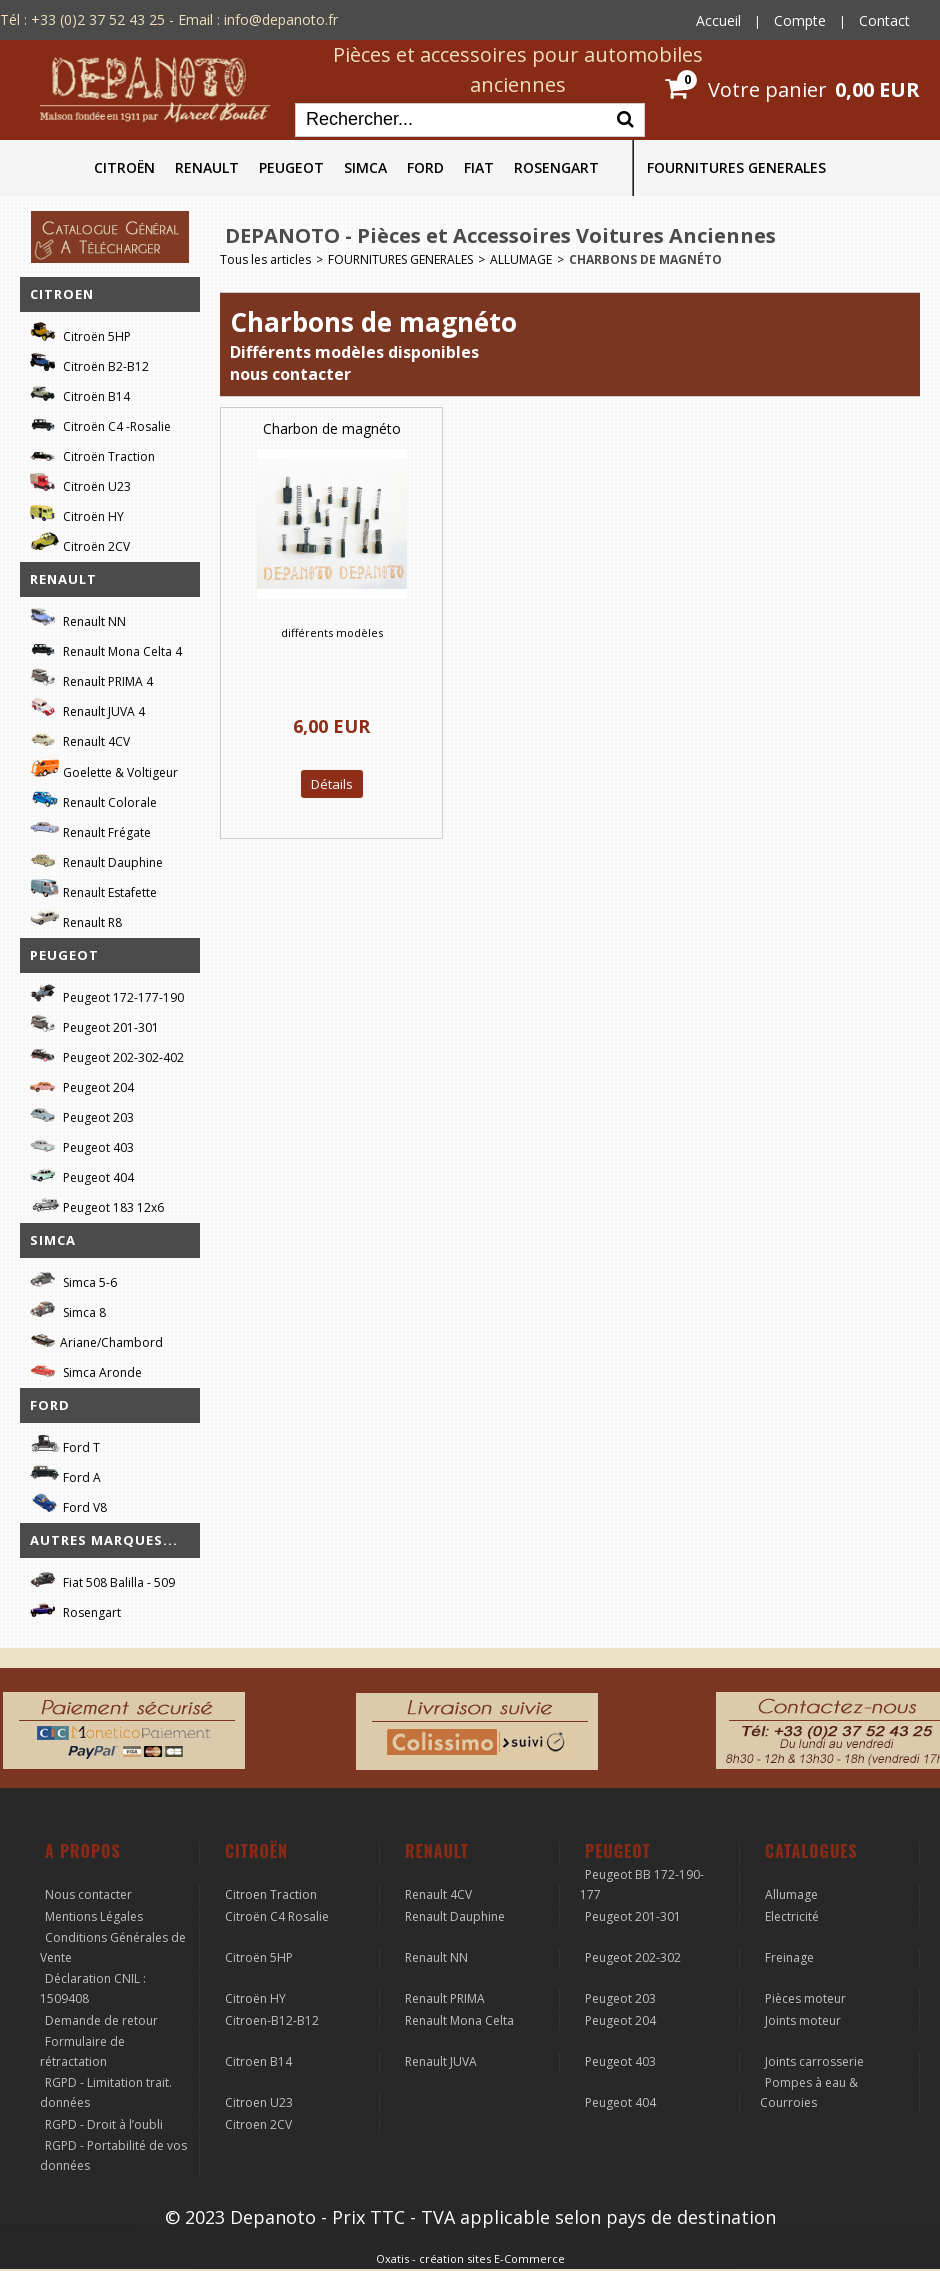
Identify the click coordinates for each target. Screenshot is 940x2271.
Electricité (792, 1916)
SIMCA (365, 167)
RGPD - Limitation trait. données (106, 2092)
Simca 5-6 (73, 1279)
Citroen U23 (259, 2102)
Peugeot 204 (82, 1084)
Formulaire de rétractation (82, 2051)
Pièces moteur (805, 1998)
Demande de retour (101, 2020)
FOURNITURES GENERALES (736, 167)
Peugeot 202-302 (633, 1957)
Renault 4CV (80, 738)
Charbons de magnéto (645, 259)
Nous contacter (88, 1894)
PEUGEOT (291, 167)
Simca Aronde (86, 1369)
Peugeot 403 (82, 1144)
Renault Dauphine (96, 859)
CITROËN (124, 167)
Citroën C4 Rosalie (277, 1916)
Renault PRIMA (445, 1998)
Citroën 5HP (80, 333)
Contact (884, 20)
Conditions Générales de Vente (113, 1947)
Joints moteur (803, 2020)
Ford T (65, 1444)
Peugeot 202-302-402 (107, 1054)
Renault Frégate (90, 829)
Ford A (65, 1474)
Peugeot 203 (82, 1114)
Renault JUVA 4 (87, 708)
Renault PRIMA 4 (91, 678)
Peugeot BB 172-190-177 (642, 1884)
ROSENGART (556, 167)
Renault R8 (76, 919)
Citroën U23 (80, 483)
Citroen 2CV (258, 2124)
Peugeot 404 (82, 1174)
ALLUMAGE (521, 259)
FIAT (479, 167)
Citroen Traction (271, 1894)
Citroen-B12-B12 (272, 2020)
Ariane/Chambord (96, 1339)
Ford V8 (68, 1504)
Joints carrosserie (814, 2061)
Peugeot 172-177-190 (107, 994)
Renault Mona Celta (459, 2020)
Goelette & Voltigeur (104, 769)
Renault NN (78, 618)
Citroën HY (77, 513)
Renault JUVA (441, 2061)
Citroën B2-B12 (89, 363)
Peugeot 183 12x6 (97, 1205)
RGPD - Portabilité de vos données (113, 2155)
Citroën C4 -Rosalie (100, 423)
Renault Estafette (93, 889)
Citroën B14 (80, 393)
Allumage (791, 1894)
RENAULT (207, 167)
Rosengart (75, 1609)
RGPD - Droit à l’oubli (104, 2124)
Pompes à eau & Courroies (809, 2092)
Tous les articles (265, 259)
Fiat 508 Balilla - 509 (102, 1579)
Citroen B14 (258, 2061)
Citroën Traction (92, 453)
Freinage (789, 1957)
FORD (425, 167)
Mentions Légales (94, 1916)
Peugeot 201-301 (94, 1024)
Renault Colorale (93, 800)
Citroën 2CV (80, 543)
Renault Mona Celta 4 (106, 648)
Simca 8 (68, 1309)
